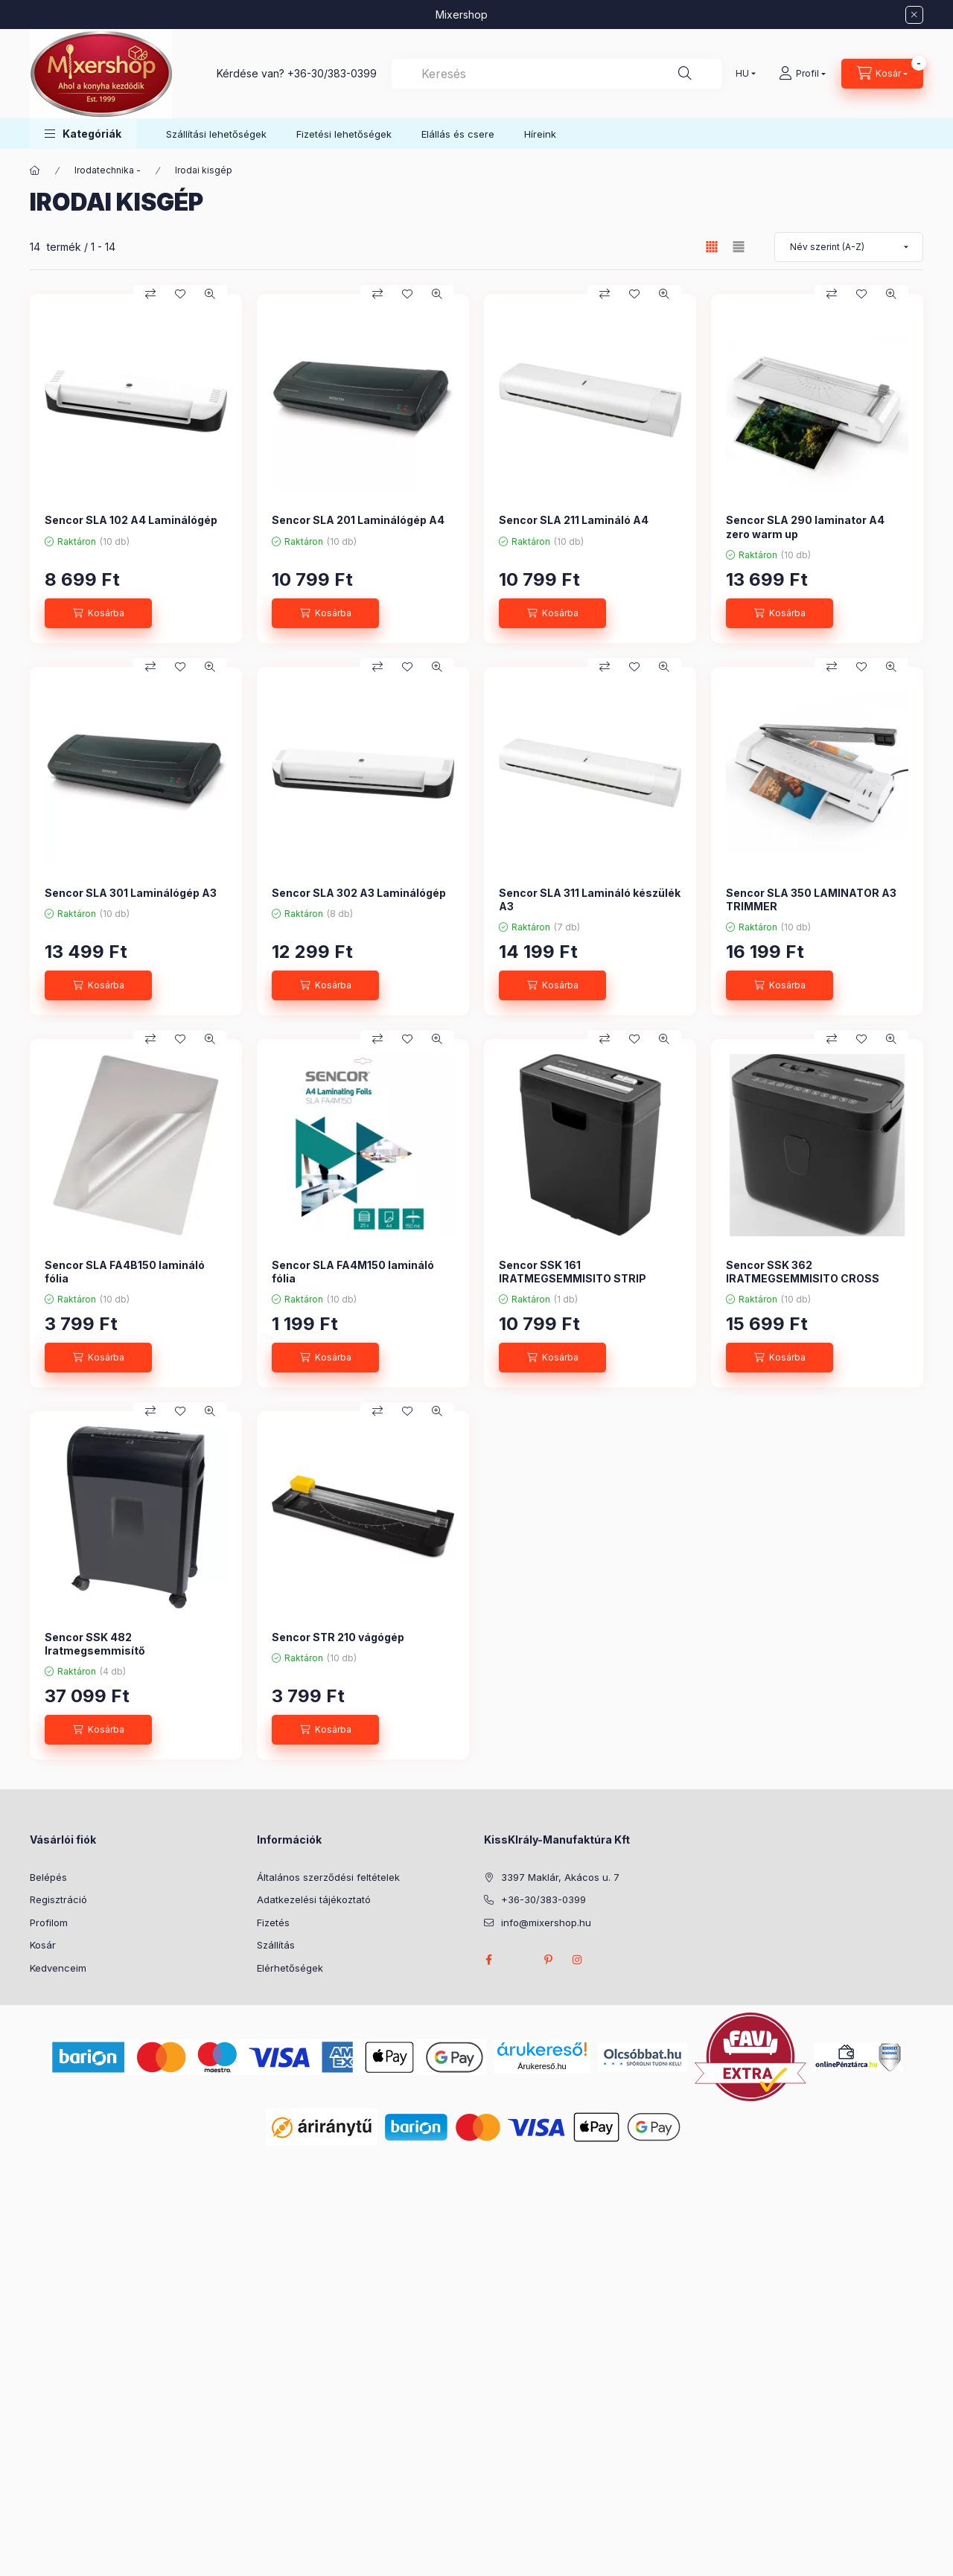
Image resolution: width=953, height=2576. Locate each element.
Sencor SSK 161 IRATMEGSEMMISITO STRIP (572, 1272)
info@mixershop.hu (546, 1922)
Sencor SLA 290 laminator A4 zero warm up (805, 527)
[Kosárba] (98, 613)
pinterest (548, 1960)
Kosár (43, 1945)
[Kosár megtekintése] (882, 74)
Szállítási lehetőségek (216, 134)
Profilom (49, 1922)
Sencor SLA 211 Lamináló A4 (573, 520)
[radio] (739, 246)
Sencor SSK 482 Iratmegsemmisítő (95, 1644)
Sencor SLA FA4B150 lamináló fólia (125, 1272)
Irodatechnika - (107, 170)
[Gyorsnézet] (210, 294)
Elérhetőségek (290, 1968)
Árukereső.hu (541, 2066)
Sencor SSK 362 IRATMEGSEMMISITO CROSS (802, 1272)
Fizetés (273, 1922)
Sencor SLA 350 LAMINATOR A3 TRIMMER (811, 899)
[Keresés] (685, 74)
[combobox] (556, 74)
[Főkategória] (35, 170)
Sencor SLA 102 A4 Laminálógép (131, 520)
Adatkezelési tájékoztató (314, 1899)
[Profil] (802, 74)
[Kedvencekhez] (180, 294)
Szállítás (276, 1945)
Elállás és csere (457, 134)
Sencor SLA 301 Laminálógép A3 (131, 892)
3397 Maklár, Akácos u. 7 (560, 1877)
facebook (488, 1960)
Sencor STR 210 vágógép (338, 1637)
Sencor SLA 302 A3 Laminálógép (359, 892)
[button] (83, 133)
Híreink (540, 134)
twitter (518, 1960)
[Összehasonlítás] (150, 294)
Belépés (48, 1877)
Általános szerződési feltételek (328, 1877)
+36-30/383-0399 (332, 73)
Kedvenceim (58, 1968)
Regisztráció (58, 1899)
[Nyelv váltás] (742, 73)
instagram (578, 1960)
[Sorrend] (848, 247)
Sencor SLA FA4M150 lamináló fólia (353, 1272)
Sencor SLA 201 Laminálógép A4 (358, 520)
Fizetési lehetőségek (344, 134)
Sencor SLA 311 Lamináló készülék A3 (590, 899)
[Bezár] (914, 15)
